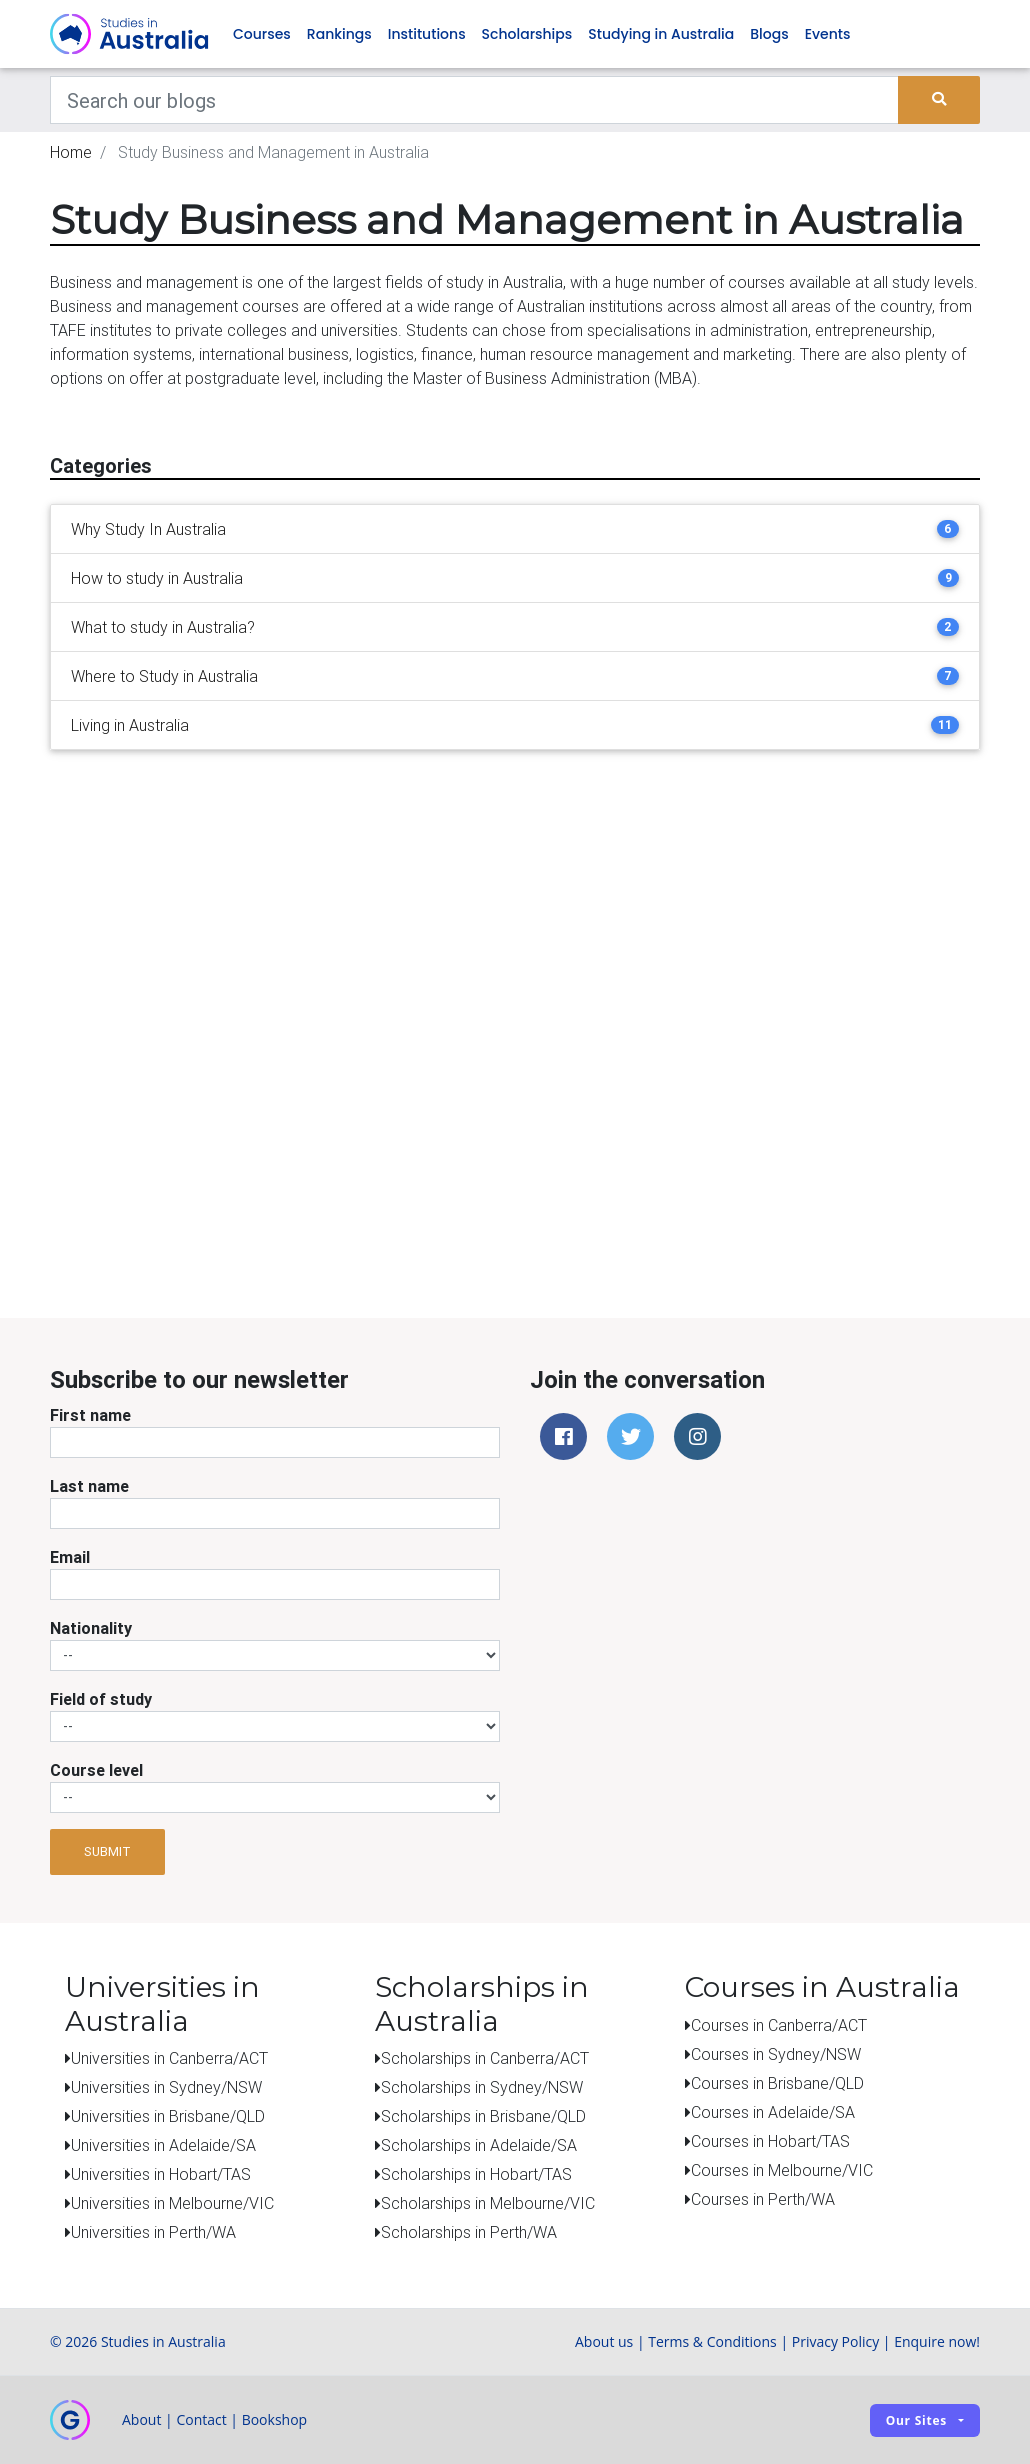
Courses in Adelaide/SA (773, 2112)
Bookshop (275, 2419)
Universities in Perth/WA (153, 2232)
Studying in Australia (661, 34)
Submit (107, 1851)
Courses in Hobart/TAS (770, 2141)
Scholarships (527, 34)
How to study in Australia (157, 578)
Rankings (339, 34)
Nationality (91, 1628)
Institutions (427, 34)
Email (70, 1557)
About (141, 2419)
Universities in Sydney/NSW (166, 2087)
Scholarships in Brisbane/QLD (483, 2116)
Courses (262, 34)
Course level (96, 1770)
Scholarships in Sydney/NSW (482, 2087)
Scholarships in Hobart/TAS (476, 2174)
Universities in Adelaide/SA (163, 2145)
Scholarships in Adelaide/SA (479, 2145)
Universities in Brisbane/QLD (168, 2116)
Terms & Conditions (712, 2341)
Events (828, 34)
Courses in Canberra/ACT (779, 2025)
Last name (89, 1486)
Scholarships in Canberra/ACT (485, 2058)
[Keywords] (474, 100)
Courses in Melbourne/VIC (782, 2170)
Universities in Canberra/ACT (169, 2058)
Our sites (916, 2420)
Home (71, 152)
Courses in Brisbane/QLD (777, 2083)
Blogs (769, 34)
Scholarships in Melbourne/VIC (488, 2203)
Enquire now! (937, 2341)
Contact (201, 2419)
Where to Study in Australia (164, 676)
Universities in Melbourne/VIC (172, 2203)
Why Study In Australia (148, 529)
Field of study (101, 1699)
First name (90, 1415)
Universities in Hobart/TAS (161, 2174)
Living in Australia (130, 725)
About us (604, 2341)
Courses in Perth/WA (763, 2199)
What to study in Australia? (163, 627)
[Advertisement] (530, 1183)
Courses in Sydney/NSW (776, 2054)
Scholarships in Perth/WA (469, 2232)
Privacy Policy (835, 2341)
